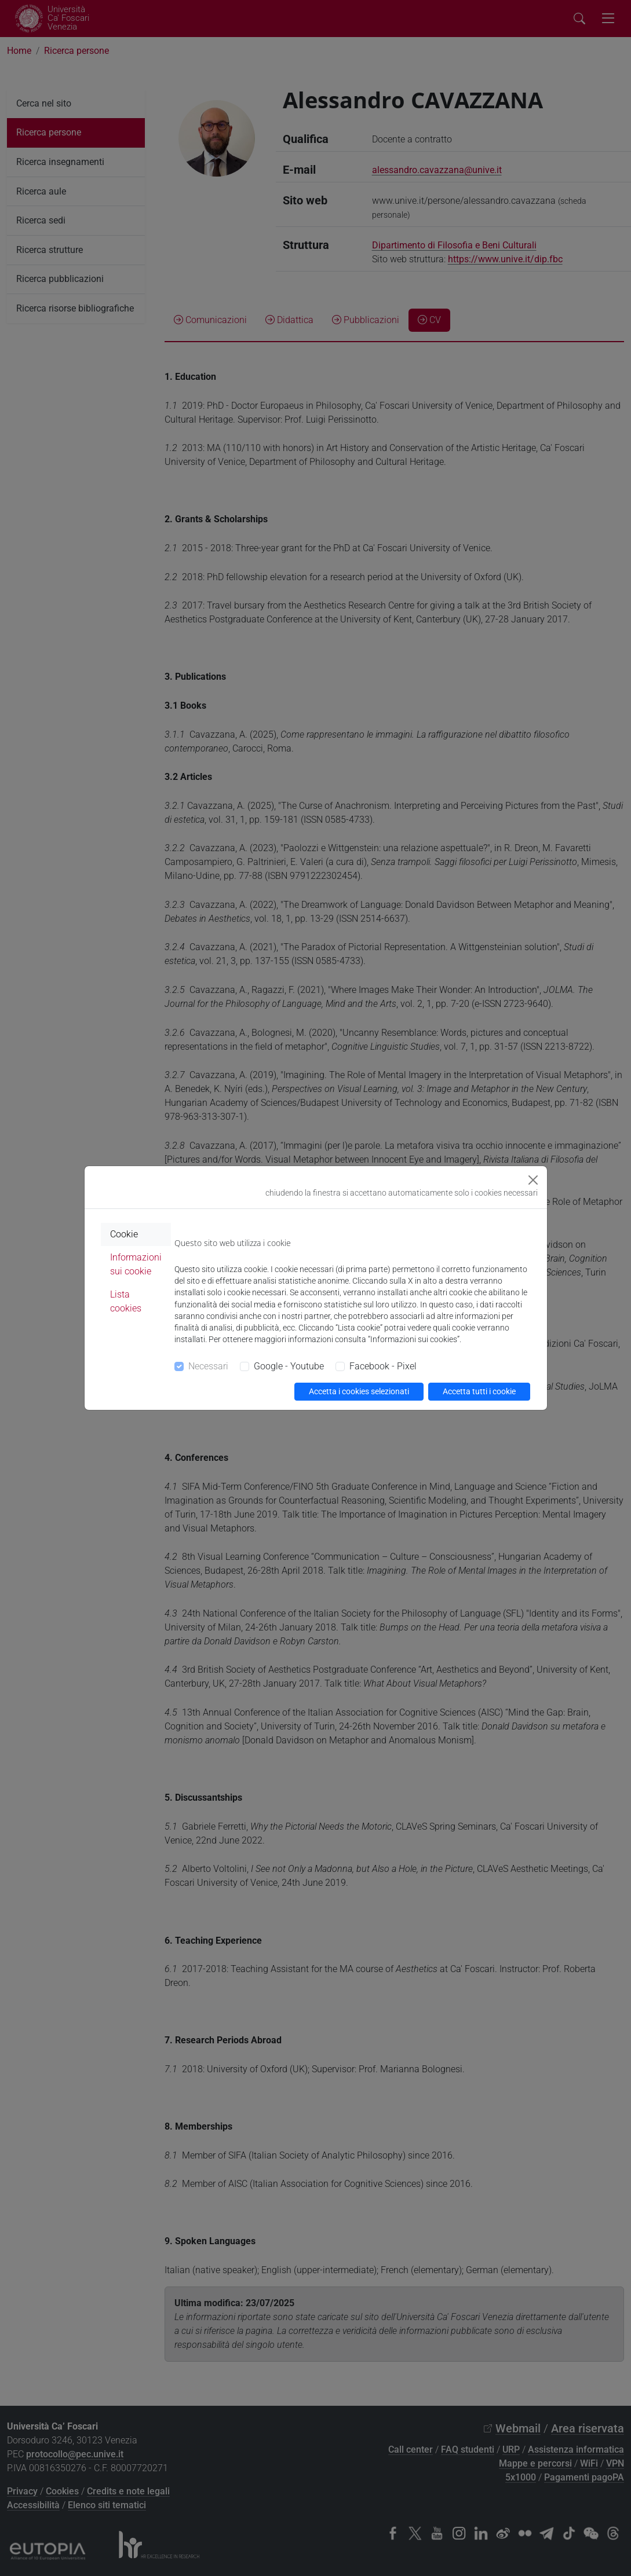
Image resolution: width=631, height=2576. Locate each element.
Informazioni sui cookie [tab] (136, 1264)
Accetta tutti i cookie (479, 1391)
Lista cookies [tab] (125, 1301)
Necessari (208, 1366)
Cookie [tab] (124, 1234)
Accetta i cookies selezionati (359, 1391)
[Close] (533, 1180)
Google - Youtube (289, 1366)
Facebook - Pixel (383, 1366)
